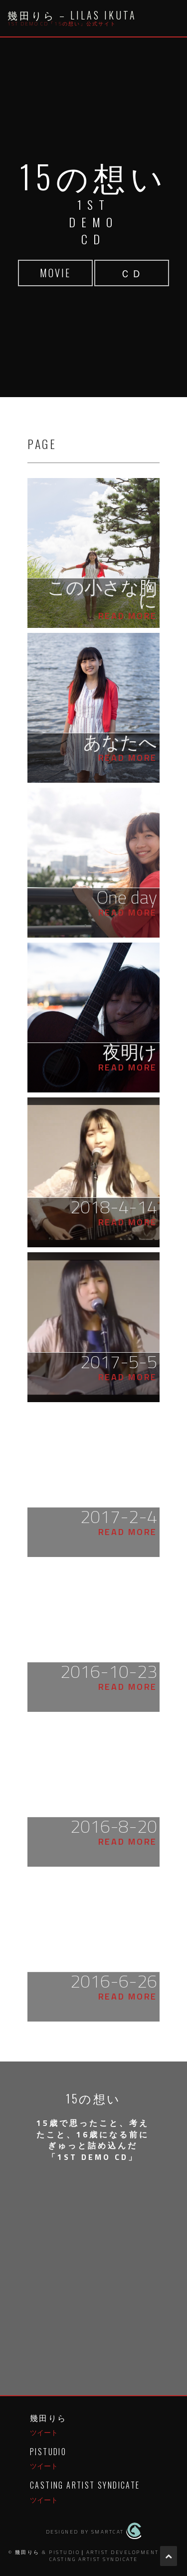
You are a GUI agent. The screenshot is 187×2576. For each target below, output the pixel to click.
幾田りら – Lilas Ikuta (72, 14)
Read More (127, 615)
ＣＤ (131, 272)
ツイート (44, 2432)
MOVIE (55, 272)
